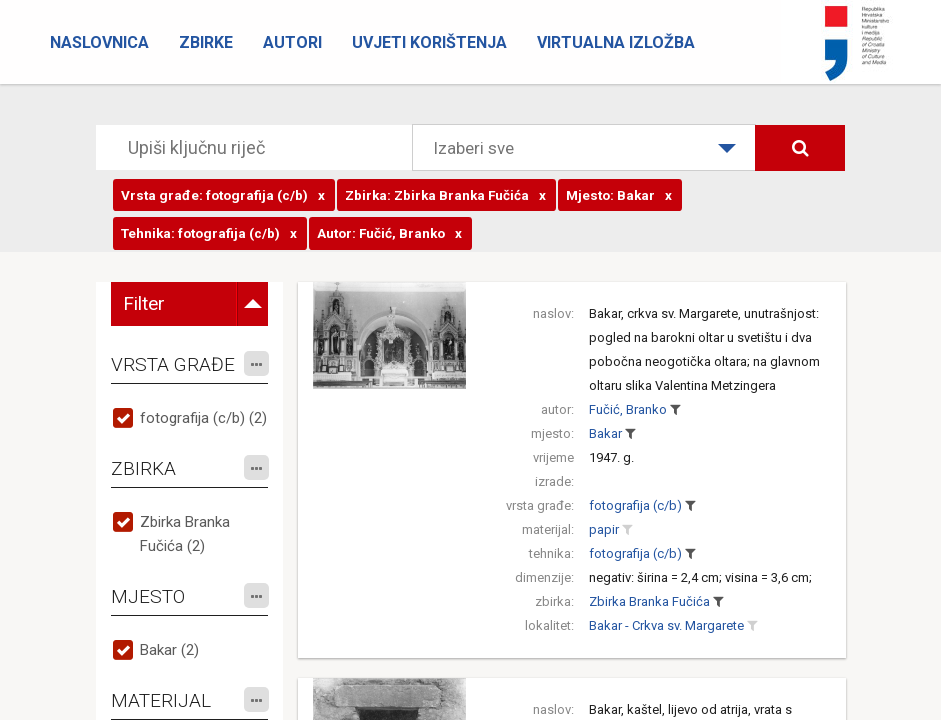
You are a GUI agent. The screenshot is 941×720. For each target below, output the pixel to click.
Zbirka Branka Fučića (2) (185, 534)
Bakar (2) (169, 650)
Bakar (605, 433)
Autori (292, 42)
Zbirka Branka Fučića (649, 601)
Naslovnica (99, 42)
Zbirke (206, 42)
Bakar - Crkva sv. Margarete (666, 625)
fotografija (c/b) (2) (203, 418)
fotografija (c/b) (635, 505)
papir (604, 529)
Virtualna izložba (616, 42)
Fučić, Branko (628, 409)
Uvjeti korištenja (429, 42)
